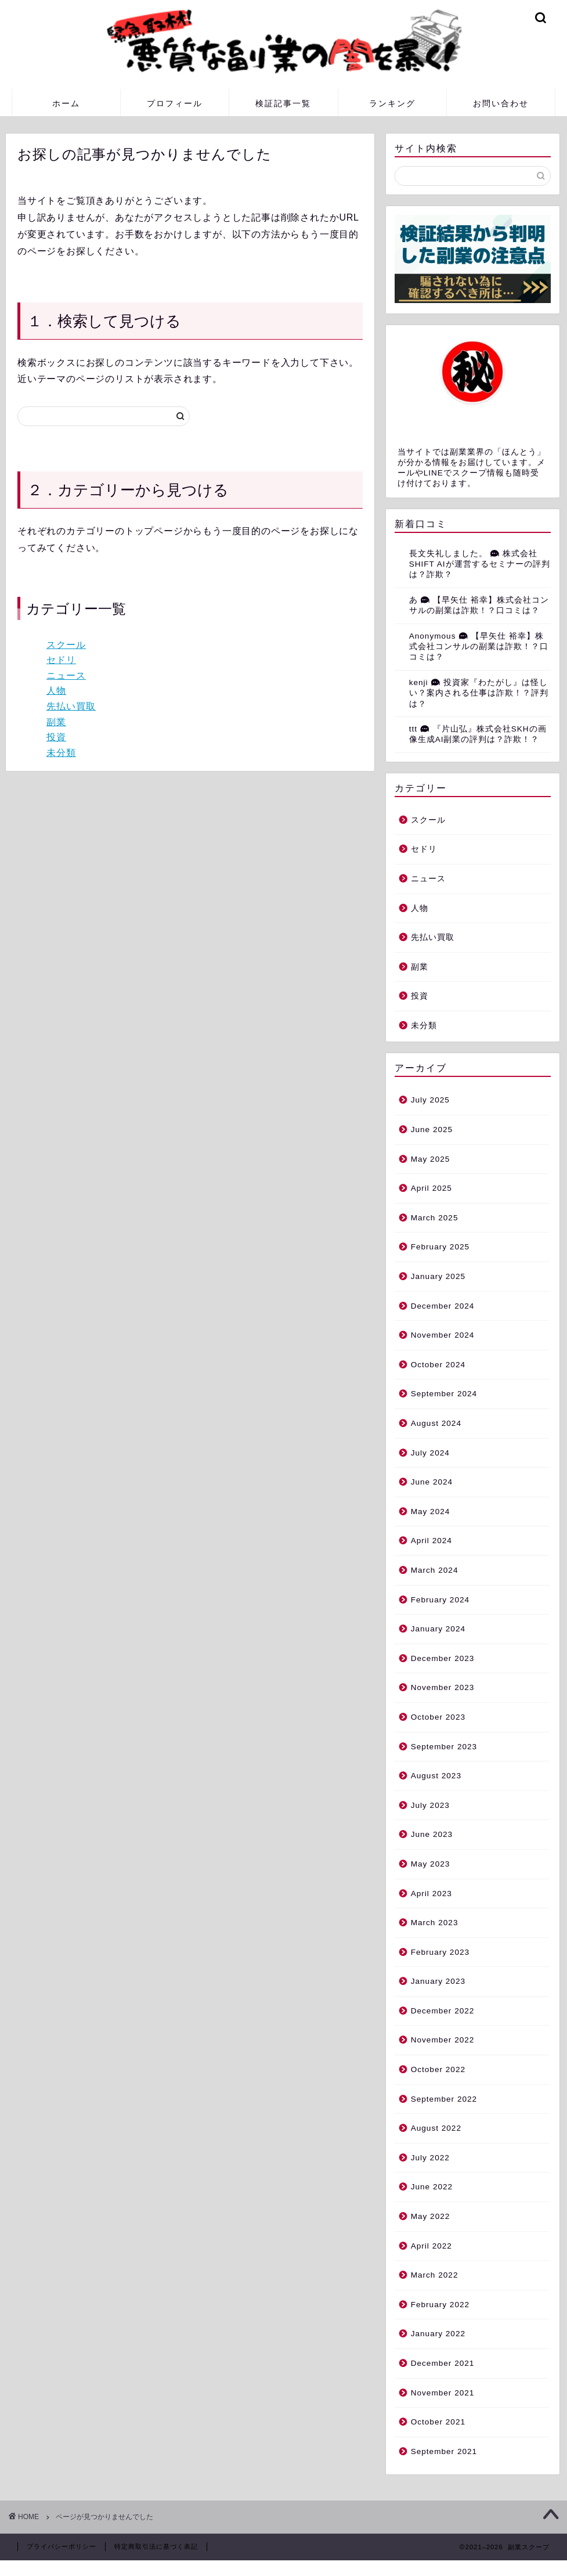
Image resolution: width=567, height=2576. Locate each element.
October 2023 (438, 1717)
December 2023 (443, 1658)
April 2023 (431, 1893)
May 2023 (430, 1864)
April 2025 (431, 1188)
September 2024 (444, 1393)
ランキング (392, 103)
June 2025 (432, 1129)
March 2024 (434, 1570)
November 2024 (443, 1335)
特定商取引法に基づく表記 (156, 2546)
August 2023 (436, 1775)
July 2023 (430, 1805)
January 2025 (438, 1276)
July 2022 (430, 2157)
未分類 (61, 753)
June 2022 (432, 2186)
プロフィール (175, 103)
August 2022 (436, 2128)
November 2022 (443, 2039)
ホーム (66, 103)
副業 (56, 722)
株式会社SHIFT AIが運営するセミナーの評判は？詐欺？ (479, 564)
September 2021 (444, 2451)
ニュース (66, 675)
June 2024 (432, 1482)
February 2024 (440, 1599)
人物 (56, 691)
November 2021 (443, 2392)
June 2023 (432, 1834)
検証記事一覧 (283, 103)
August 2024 (436, 1423)
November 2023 (443, 1687)
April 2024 (431, 1540)
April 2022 (431, 2246)
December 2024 (443, 1306)
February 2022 (440, 2304)
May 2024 (430, 1511)
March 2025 (434, 1217)
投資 (56, 737)
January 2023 (438, 1981)
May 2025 (430, 1159)
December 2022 (443, 2010)
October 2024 (438, 1364)
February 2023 (440, 1952)
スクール (66, 645)
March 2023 (434, 1922)
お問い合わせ (501, 103)
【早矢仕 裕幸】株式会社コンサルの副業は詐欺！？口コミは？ (478, 647)
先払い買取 (71, 706)
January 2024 (438, 1628)
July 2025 (430, 1100)
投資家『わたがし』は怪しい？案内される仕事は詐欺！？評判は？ (478, 693)
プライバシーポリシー (61, 2546)
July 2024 (430, 1453)
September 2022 (444, 2099)
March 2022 (434, 2275)
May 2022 (430, 2216)
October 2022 (438, 2069)
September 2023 (444, 1746)
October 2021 (438, 2422)
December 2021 (443, 2363)
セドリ (61, 660)
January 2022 (438, 2333)
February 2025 (440, 1246)
